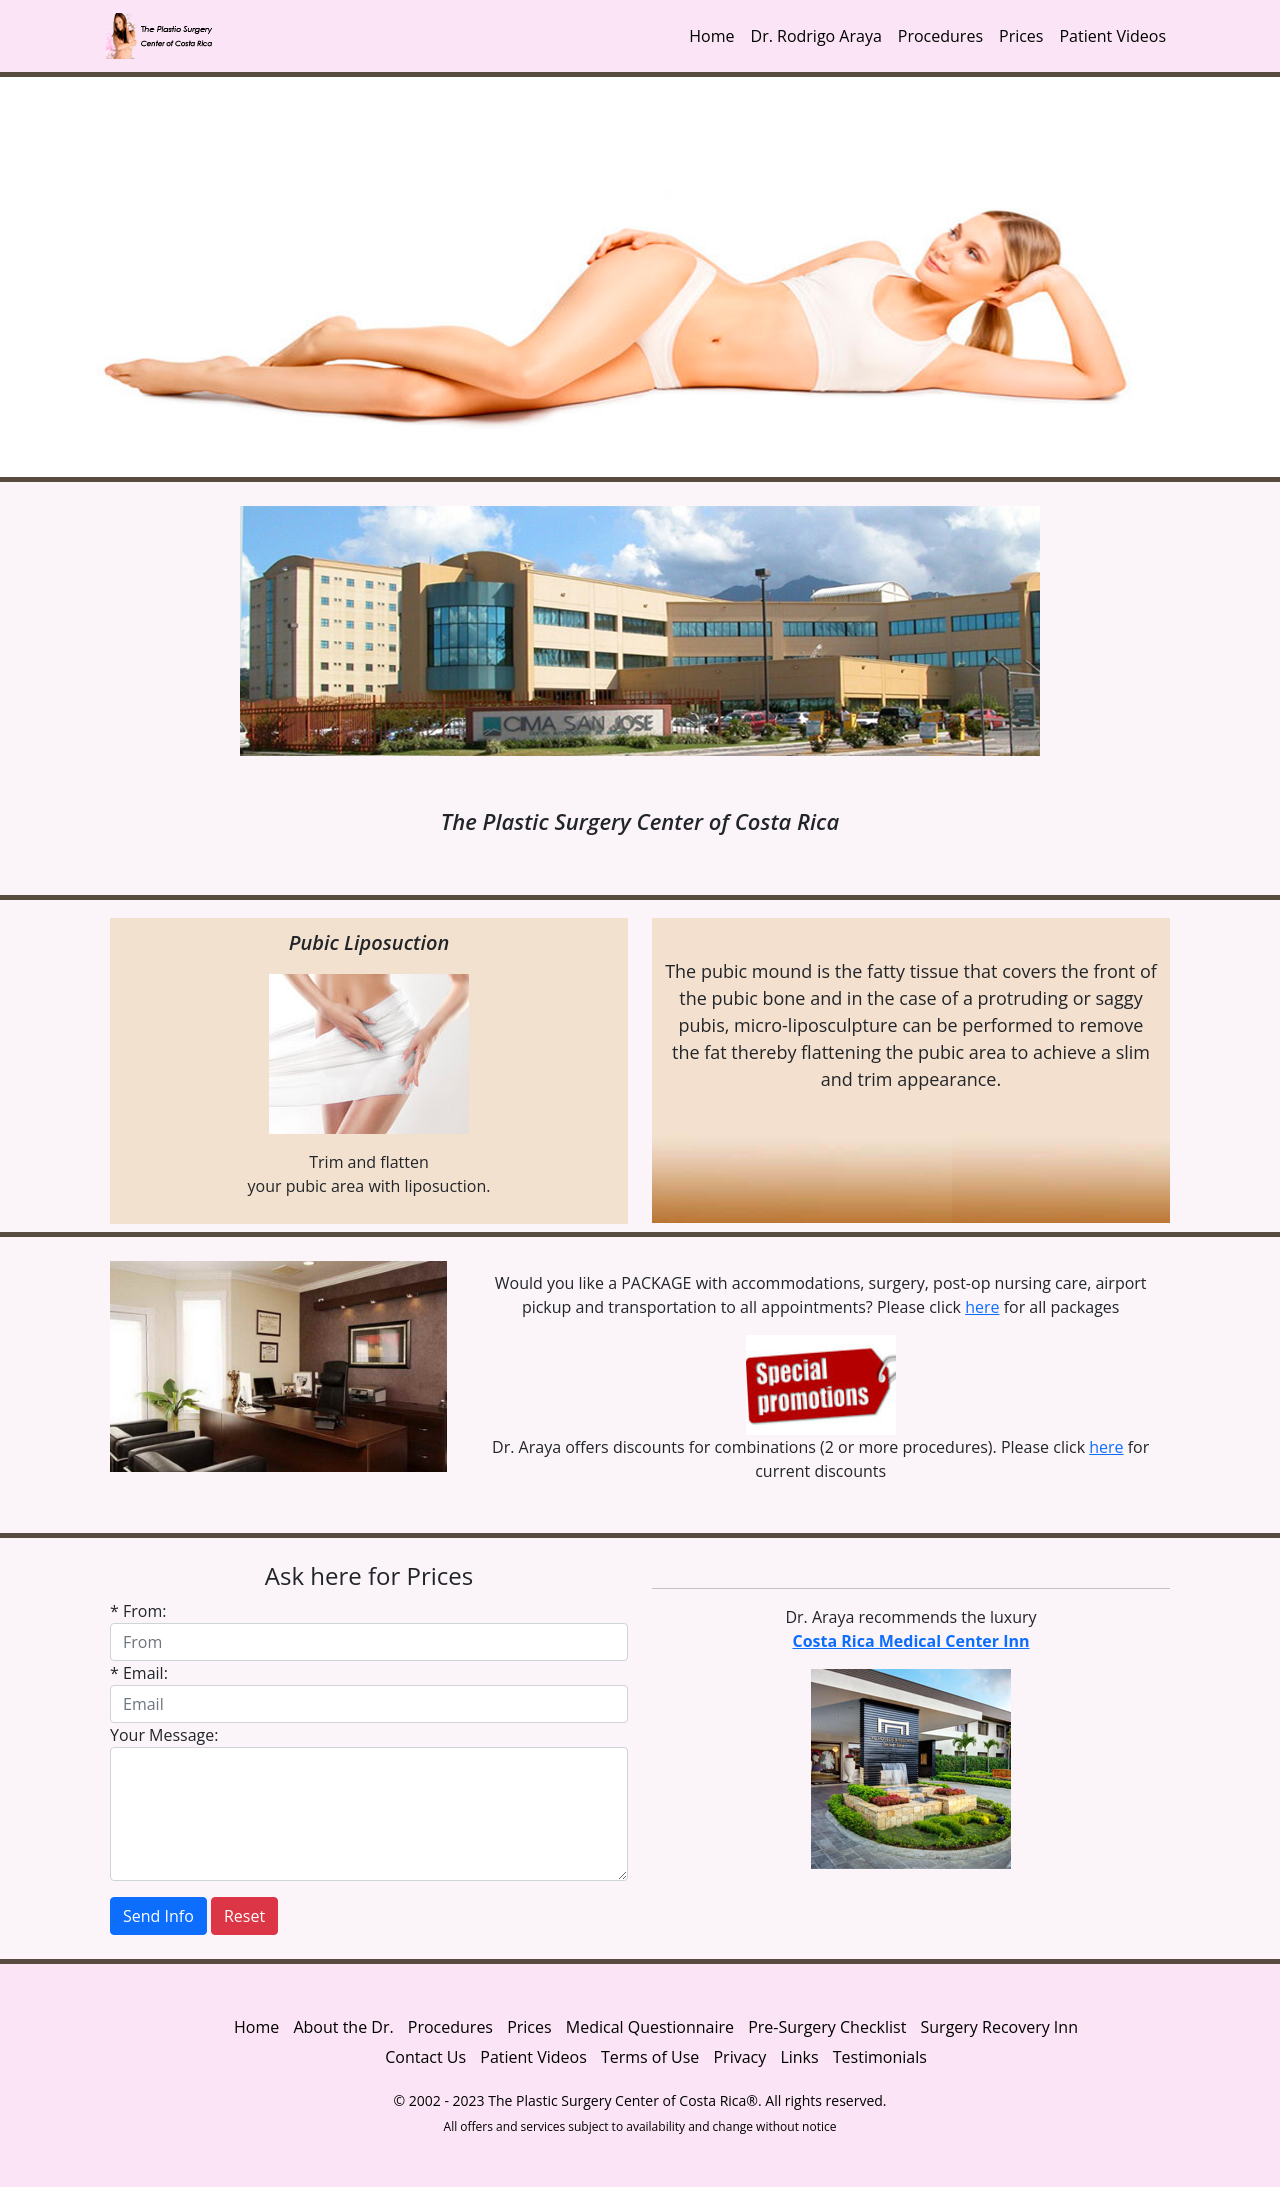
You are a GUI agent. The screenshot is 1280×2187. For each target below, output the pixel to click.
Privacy (741, 2057)
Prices (1021, 36)
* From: (138, 1611)
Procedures (940, 36)
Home (711, 36)
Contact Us (425, 2057)
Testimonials (880, 2057)
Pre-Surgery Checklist (827, 2027)
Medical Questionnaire (650, 2027)
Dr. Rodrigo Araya (816, 36)
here (982, 1307)
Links (799, 2057)
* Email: (139, 1673)
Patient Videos (1112, 36)
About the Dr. (343, 2027)
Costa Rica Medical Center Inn (910, 1641)
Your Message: (164, 1735)
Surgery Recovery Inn (999, 2027)
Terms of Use (650, 2057)
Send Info (158, 1916)
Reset (244, 1916)
